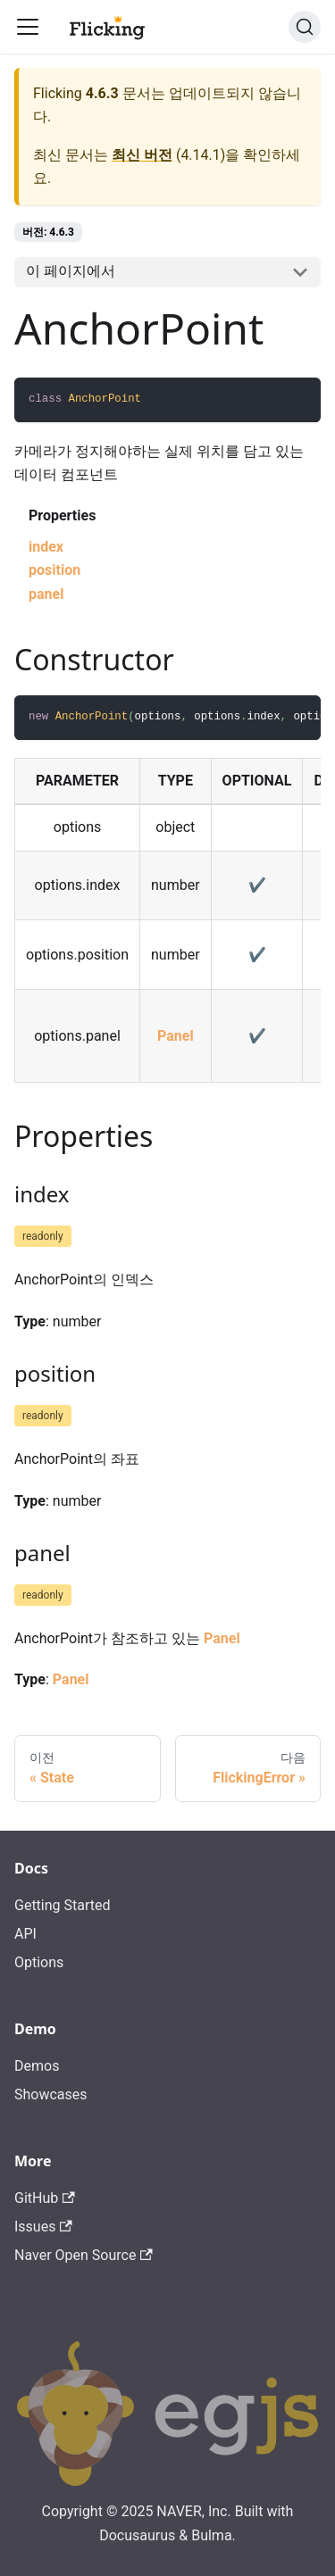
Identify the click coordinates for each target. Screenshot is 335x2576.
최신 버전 (142, 154)
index (46, 546)
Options (38, 1962)
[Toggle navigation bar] (27, 26)
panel (46, 594)
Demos (36, 2065)
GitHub (44, 2198)
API (25, 1933)
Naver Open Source (83, 2255)
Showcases (51, 2094)
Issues (43, 2226)
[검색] (305, 27)
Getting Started (62, 1905)
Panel (175, 1035)
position (54, 569)
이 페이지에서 (70, 270)
